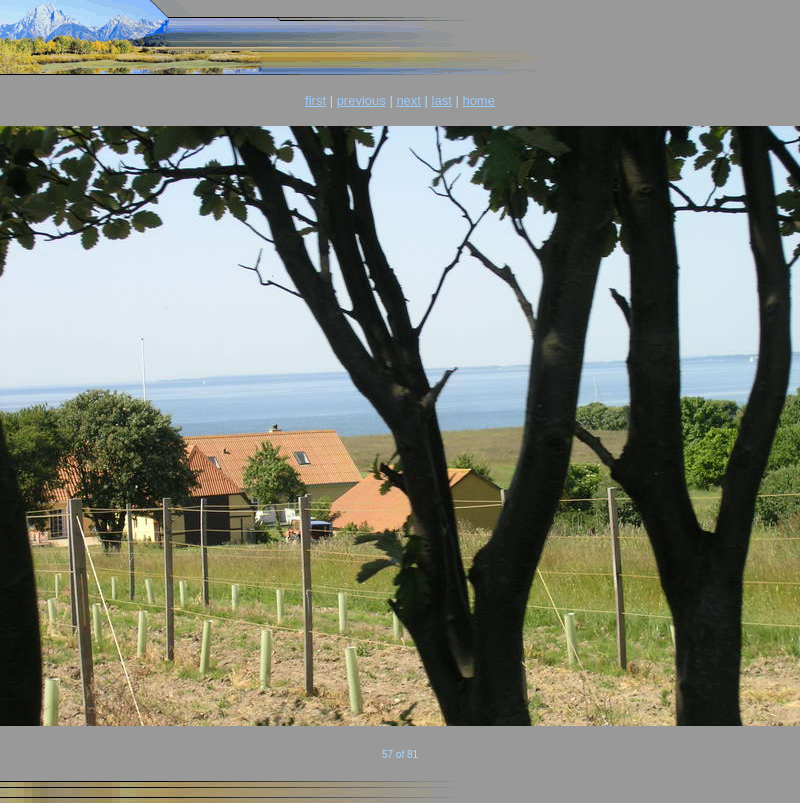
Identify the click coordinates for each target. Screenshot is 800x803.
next (408, 100)
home (478, 100)
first (315, 100)
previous (361, 100)
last (442, 100)
